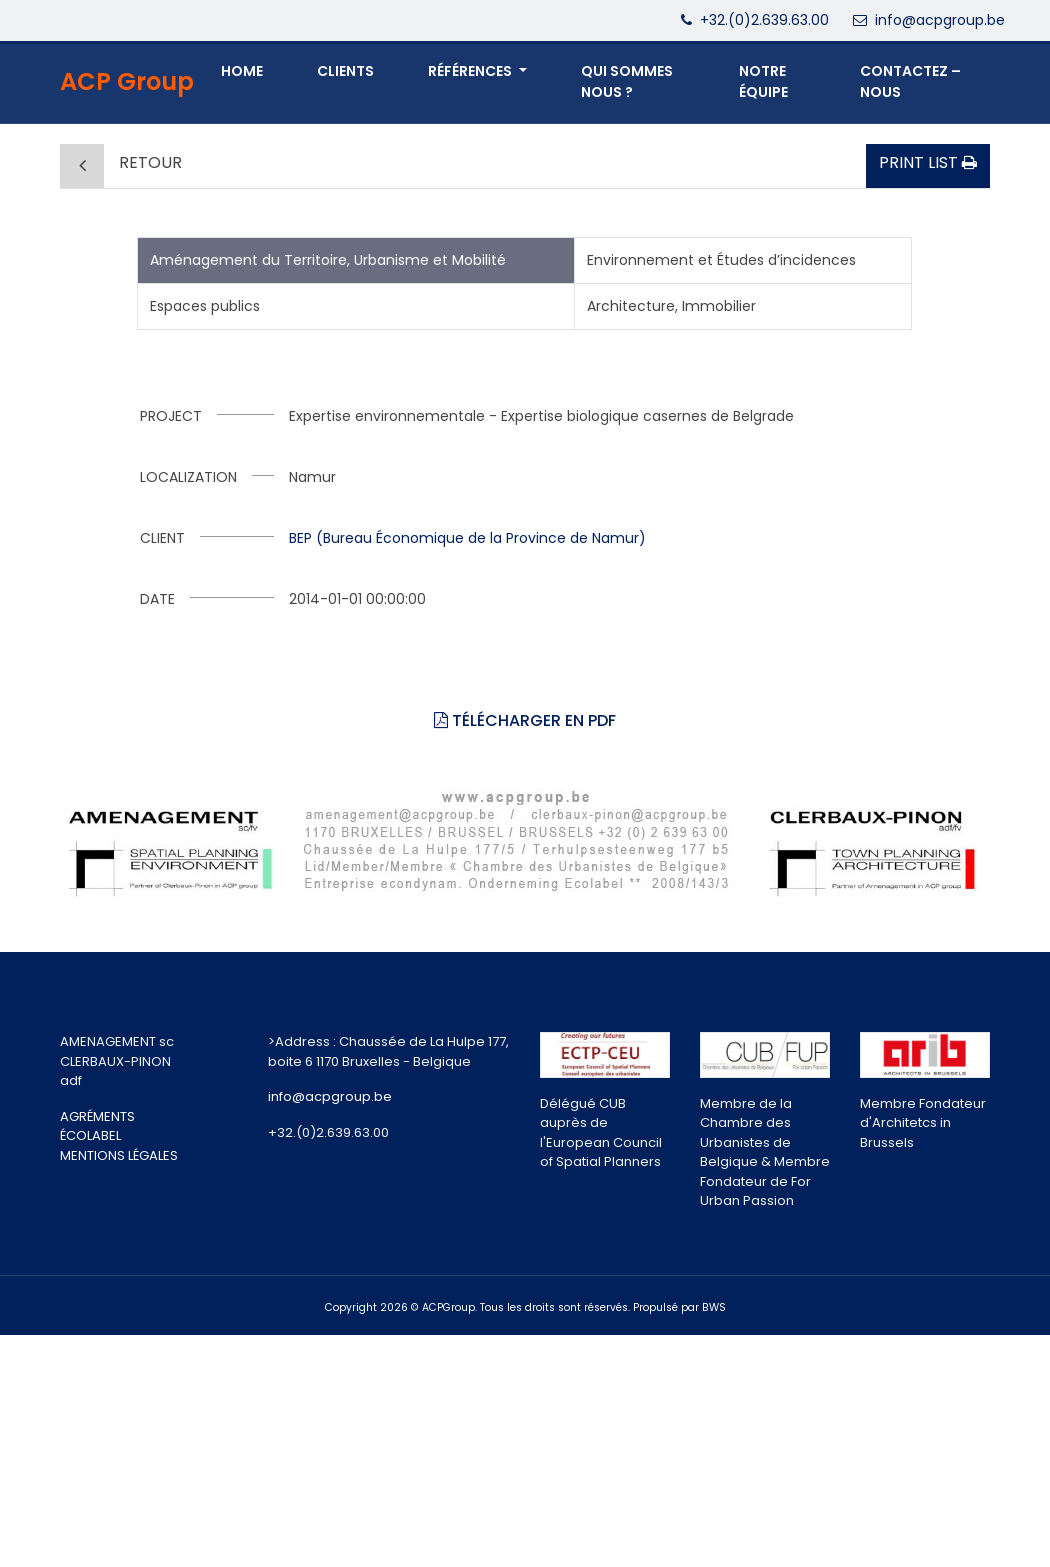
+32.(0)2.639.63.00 (764, 20)
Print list (928, 162)
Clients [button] (345, 71)
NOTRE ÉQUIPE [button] (763, 81)
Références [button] (471, 71)
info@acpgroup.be (940, 20)
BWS (714, 1307)
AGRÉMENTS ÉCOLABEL (97, 1126)
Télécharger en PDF (525, 720)
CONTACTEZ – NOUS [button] (910, 81)
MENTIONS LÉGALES (119, 1155)
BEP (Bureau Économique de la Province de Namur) (467, 538)
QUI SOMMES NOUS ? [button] (627, 81)
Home (242, 71)
